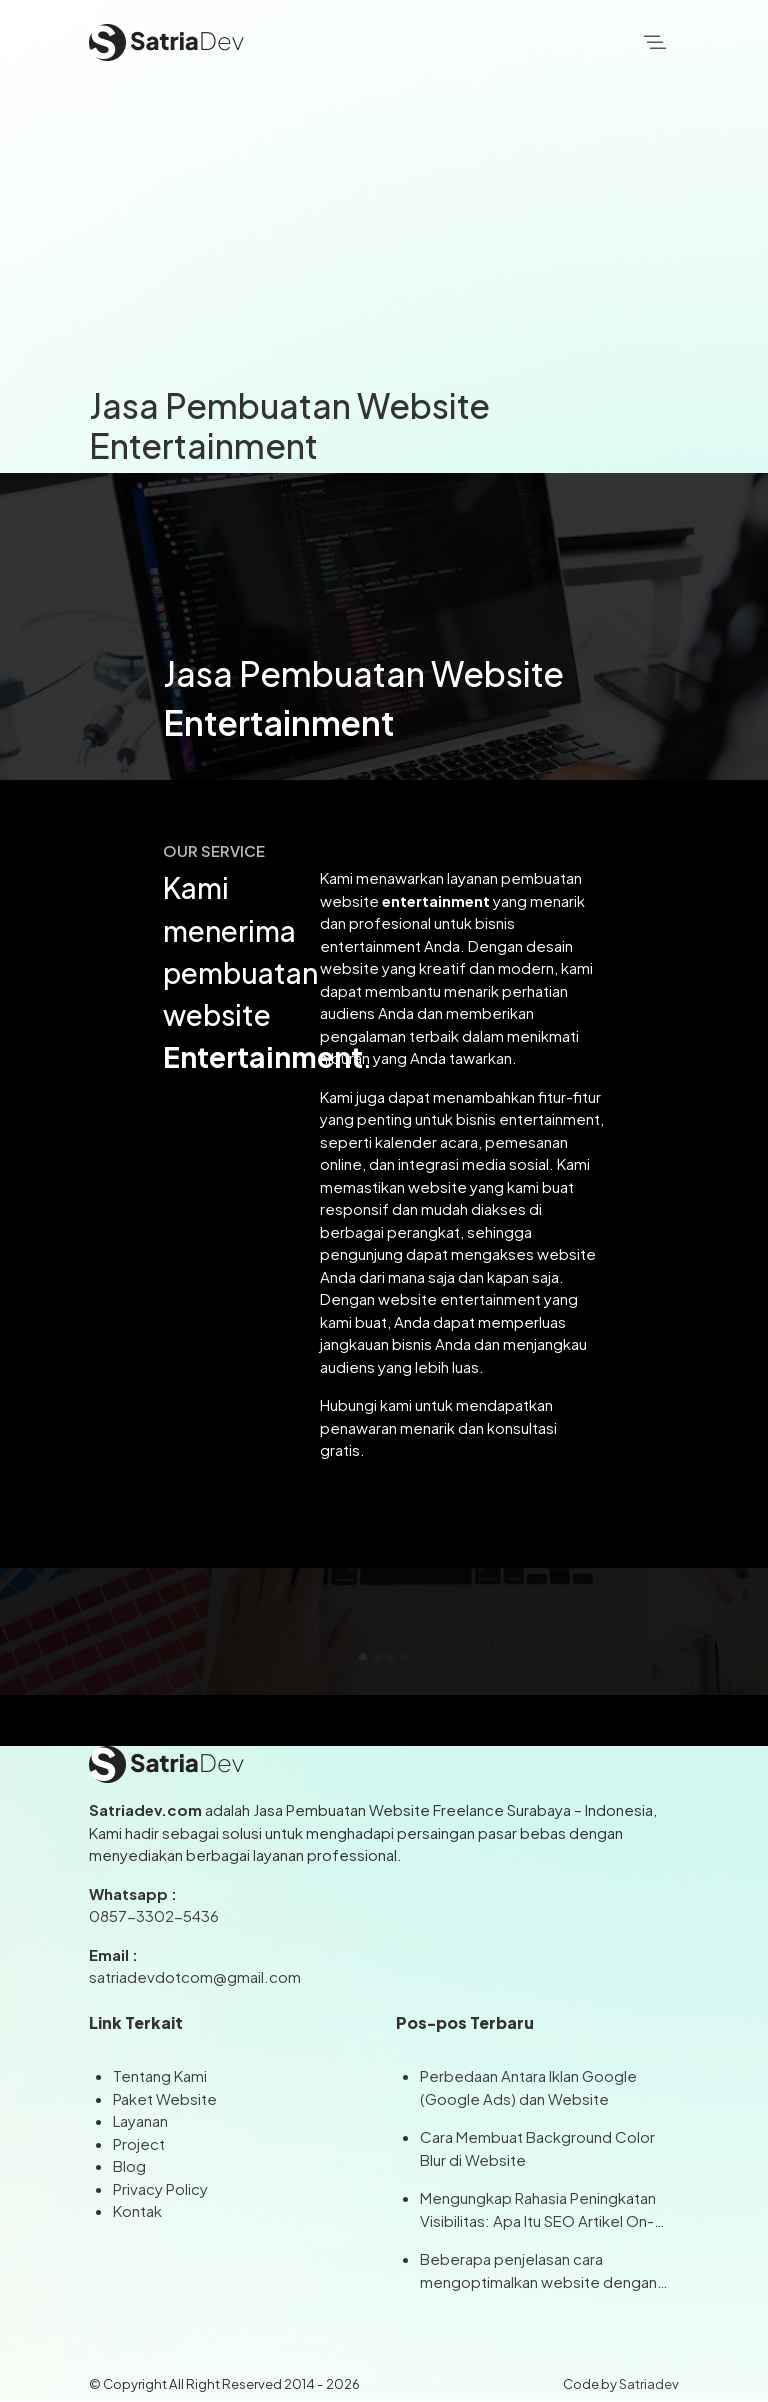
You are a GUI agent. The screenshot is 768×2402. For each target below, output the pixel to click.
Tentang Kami (160, 2075)
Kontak (137, 2210)
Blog (129, 2165)
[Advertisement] (384, 235)
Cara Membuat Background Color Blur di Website (537, 2148)
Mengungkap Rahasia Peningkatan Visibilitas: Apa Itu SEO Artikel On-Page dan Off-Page (538, 2210)
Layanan (140, 2120)
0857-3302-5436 (154, 1915)
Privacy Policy (160, 2188)
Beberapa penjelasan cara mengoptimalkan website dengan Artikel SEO (538, 2271)
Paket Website (165, 2098)
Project (139, 2143)
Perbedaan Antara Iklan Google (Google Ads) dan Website (528, 2087)
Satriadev (649, 2383)
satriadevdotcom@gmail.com (195, 1976)
